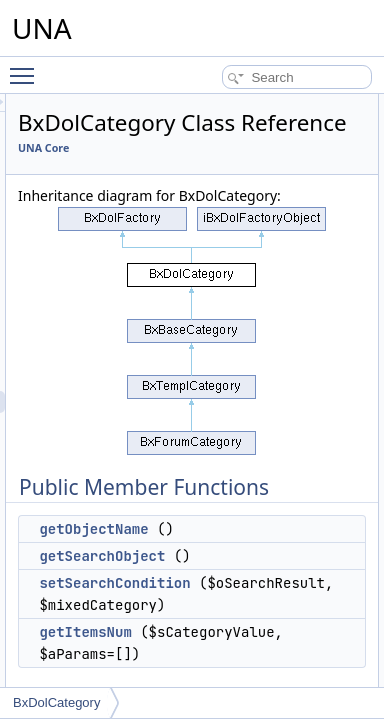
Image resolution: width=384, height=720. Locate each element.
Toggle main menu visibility (27, 67)
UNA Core (165, 176)
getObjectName (215, 601)
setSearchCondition (236, 655)
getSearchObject (224, 628)
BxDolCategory (56, 702)
